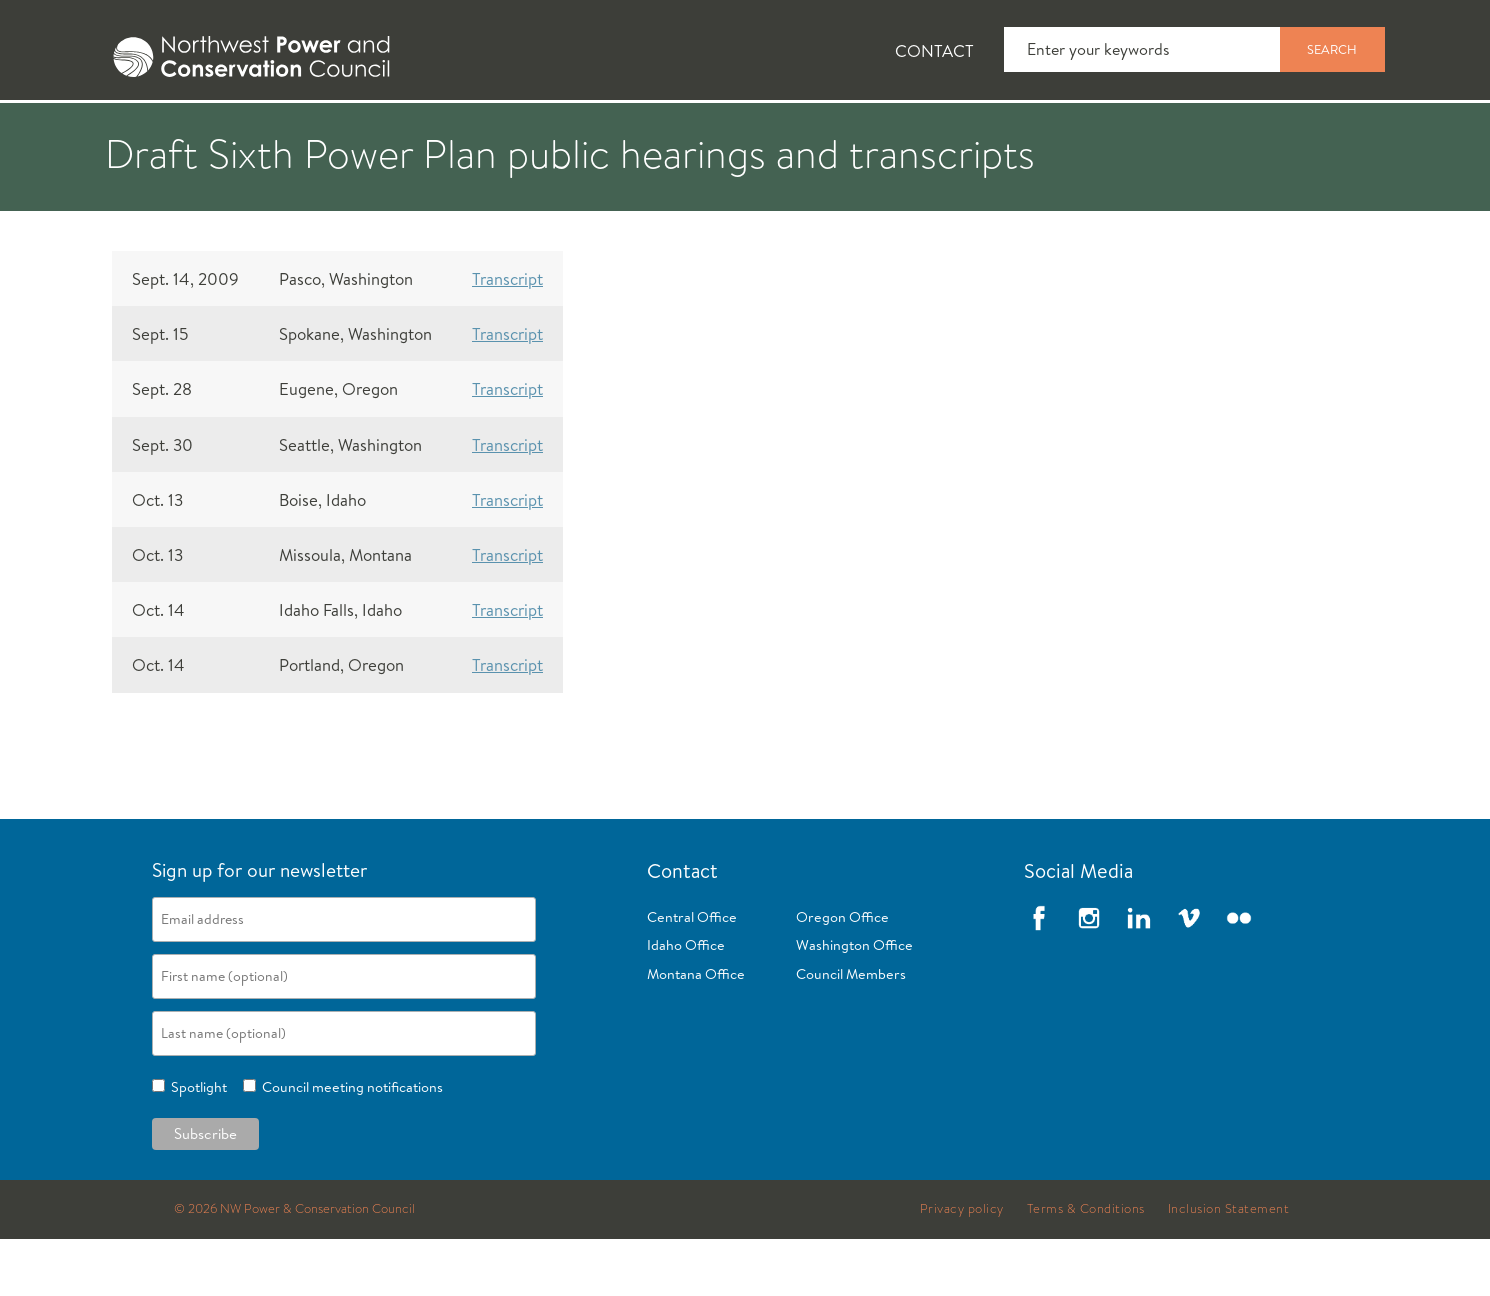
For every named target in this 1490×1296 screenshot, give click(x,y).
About (161, 131)
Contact (934, 50)
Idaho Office (686, 1002)
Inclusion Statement (1229, 1266)
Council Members (851, 1031)
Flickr (1239, 975)
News (278, 131)
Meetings (819, 131)
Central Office (692, 974)
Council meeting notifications (349, 1144)
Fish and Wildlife (440, 131)
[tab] (145, 130)
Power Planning (645, 131)
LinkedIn (1139, 975)
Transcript (507, 335)
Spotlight (196, 1144)
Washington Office (854, 1002)
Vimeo (1189, 975)
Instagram (1089, 975)
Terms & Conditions (1086, 1266)
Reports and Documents (1025, 131)
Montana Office (696, 1031)
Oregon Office (842, 974)
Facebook (1039, 975)
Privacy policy (962, 1266)
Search (1332, 49)
